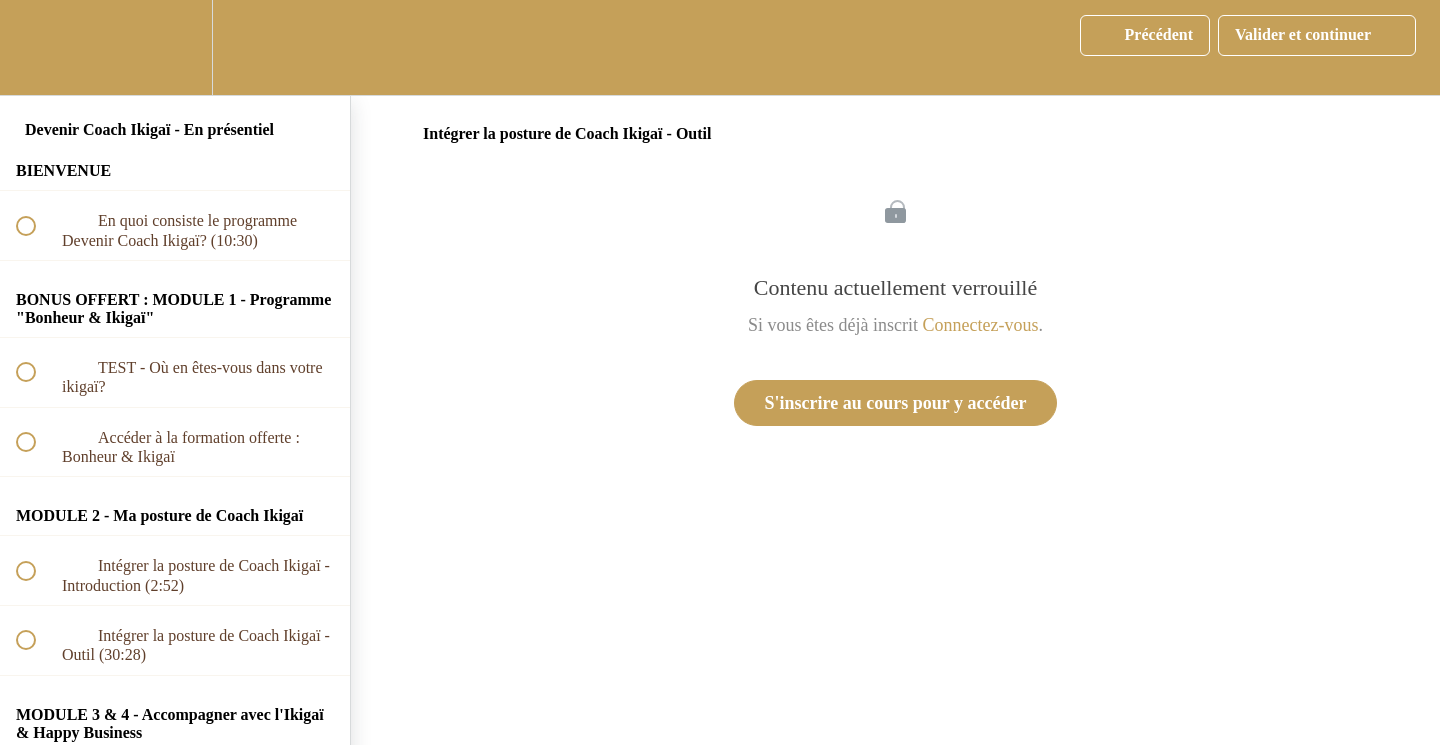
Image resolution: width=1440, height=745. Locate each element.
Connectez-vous (981, 325)
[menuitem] (175, 47)
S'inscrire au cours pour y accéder (896, 403)
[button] (37, 47)
